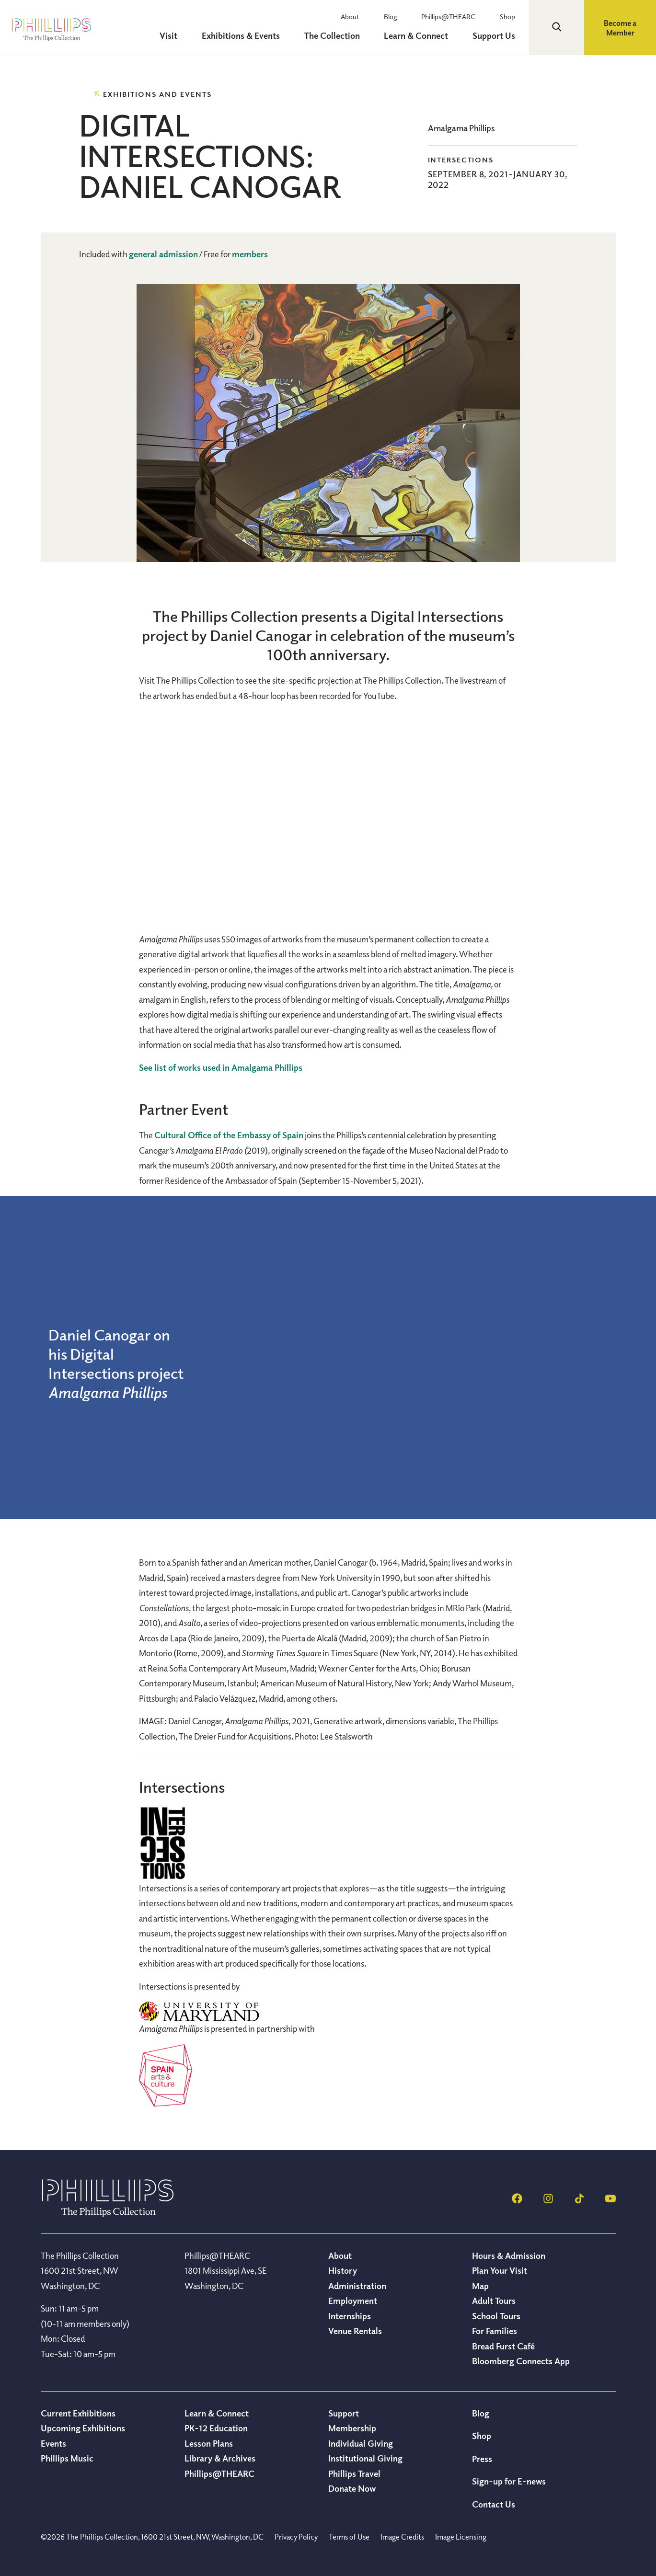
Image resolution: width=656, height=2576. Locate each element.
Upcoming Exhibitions (83, 2428)
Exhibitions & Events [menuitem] (260, 35)
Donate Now (352, 2488)
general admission (163, 254)
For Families (494, 2330)
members (250, 254)
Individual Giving (360, 2443)
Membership (352, 2428)
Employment (352, 2300)
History (342, 2270)
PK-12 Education (216, 2428)
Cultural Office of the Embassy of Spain (228, 1135)
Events (53, 2443)
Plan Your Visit (499, 2270)
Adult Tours (494, 2300)
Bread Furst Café (503, 2346)
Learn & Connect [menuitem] (425, 35)
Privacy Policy (296, 2537)
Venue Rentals (355, 2330)
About (369, 16)
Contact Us (493, 2504)
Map (480, 2285)
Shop (511, 16)
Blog (405, 16)
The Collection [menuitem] (346, 35)
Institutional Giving (365, 2458)
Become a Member (620, 27)
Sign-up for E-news (509, 2481)
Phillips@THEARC (458, 16)
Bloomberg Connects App (521, 2361)
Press (482, 2458)
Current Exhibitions (78, 2413)
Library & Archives (219, 2458)
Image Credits (402, 2537)
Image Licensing (460, 2537)
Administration (357, 2285)
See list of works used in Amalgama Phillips (220, 1067)
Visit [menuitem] (193, 35)
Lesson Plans (208, 2443)
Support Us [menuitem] (498, 35)
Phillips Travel (354, 2473)
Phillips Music (67, 2458)
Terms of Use (349, 2537)
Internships (349, 2316)
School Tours (496, 2316)
